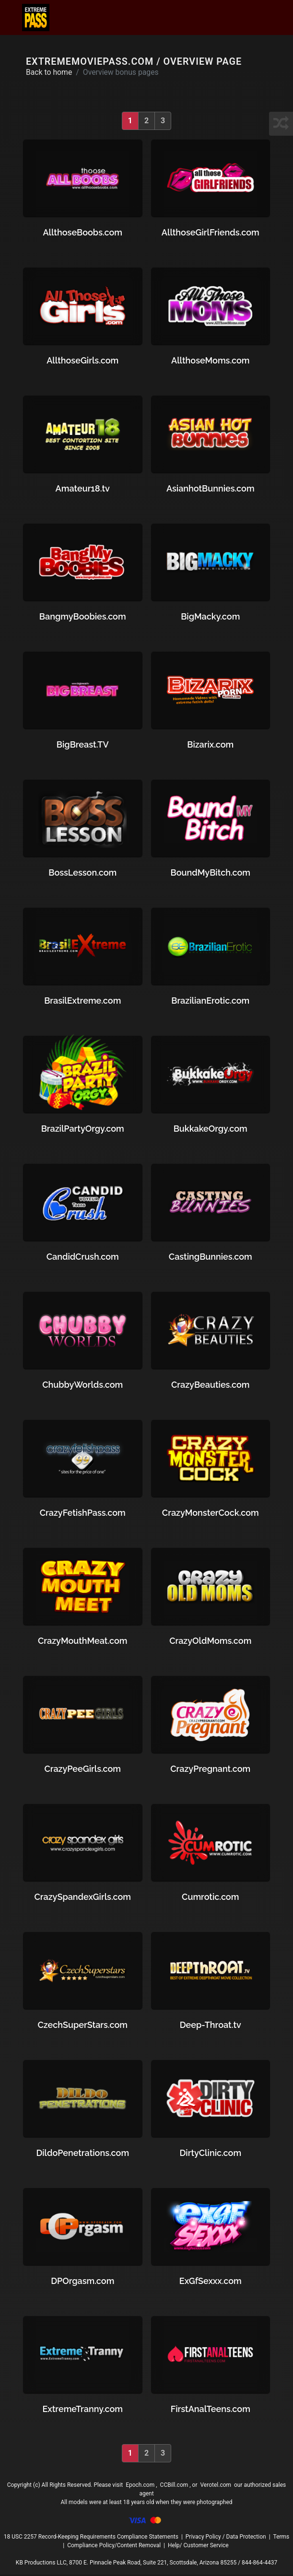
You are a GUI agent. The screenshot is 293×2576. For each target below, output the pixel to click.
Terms (281, 2538)
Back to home (50, 72)
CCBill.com (174, 2486)
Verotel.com (215, 2486)
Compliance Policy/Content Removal (114, 2546)
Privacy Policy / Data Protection (226, 2538)
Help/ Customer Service (198, 2546)
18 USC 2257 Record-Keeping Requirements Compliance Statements (91, 2538)
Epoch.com (140, 2486)
